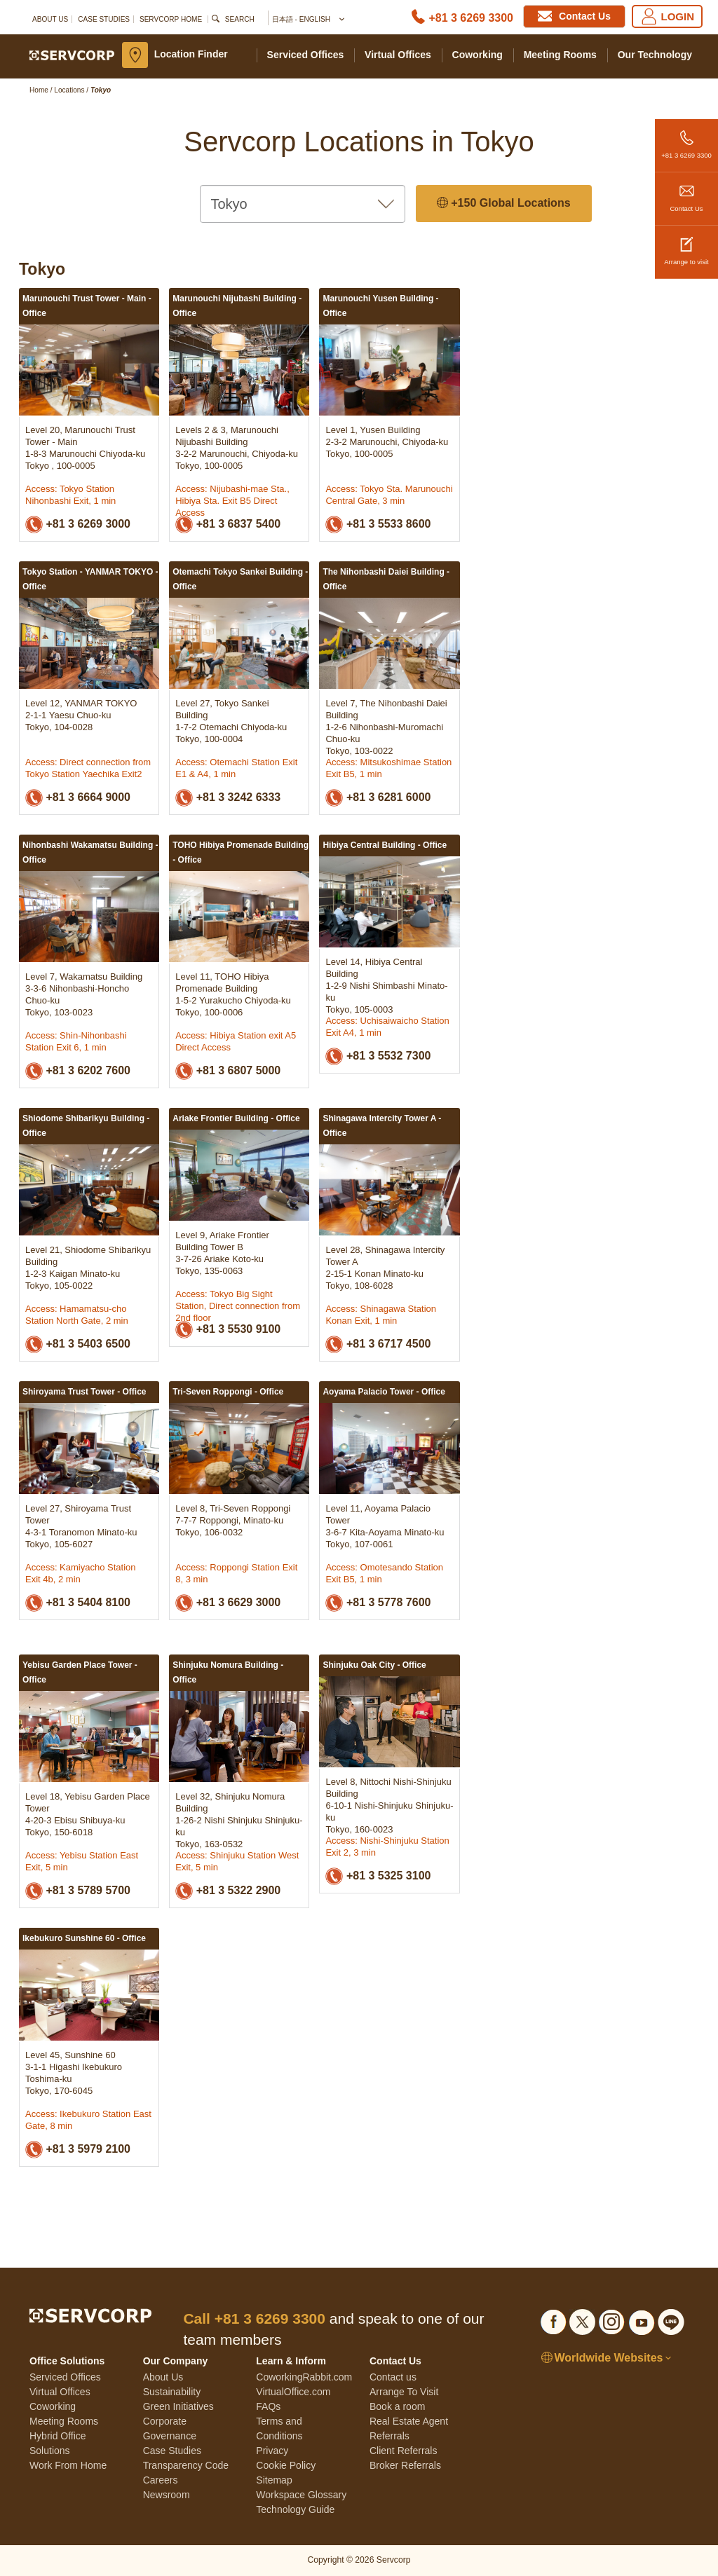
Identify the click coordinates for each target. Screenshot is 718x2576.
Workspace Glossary (301, 2494)
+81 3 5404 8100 (77, 1603)
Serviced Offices (305, 54)
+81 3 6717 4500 (378, 1344)
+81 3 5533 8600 (378, 524)
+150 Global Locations (504, 203)
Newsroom (166, 2494)
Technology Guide (295, 2509)
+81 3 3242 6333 (227, 798)
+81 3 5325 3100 (378, 1876)
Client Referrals (403, 2450)
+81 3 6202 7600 (77, 1071)
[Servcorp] (71, 54)
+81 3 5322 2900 (227, 1891)
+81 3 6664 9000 (77, 798)
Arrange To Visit (404, 2391)
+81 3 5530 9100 (227, 1329)
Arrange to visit (686, 246)
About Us (50, 19)
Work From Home (68, 2465)
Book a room (397, 2406)
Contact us (393, 2377)
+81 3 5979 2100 (77, 2149)
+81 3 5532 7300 (378, 1056)
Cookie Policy (286, 2465)
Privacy (272, 2450)
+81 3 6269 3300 (686, 139)
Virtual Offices (398, 54)
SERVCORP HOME (171, 19)
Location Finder (191, 54)
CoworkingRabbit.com (304, 2377)
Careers (160, 2480)
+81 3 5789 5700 (77, 1891)
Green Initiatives (178, 2406)
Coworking (477, 54)
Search (240, 19)
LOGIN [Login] (667, 16)
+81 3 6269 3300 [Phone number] (470, 18)
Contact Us (686, 192)
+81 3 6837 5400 (227, 524)
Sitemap (274, 2480)
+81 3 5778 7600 (378, 1603)
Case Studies (104, 19)
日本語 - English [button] (307, 20)
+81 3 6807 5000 (227, 1071)
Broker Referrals (405, 2465)
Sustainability (172, 2391)
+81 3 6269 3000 (77, 524)
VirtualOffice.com (293, 2391)
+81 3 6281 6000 (378, 798)
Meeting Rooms (560, 54)
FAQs (268, 2406)
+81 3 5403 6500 (77, 1344)
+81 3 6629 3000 (227, 1603)
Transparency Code (186, 2465)
